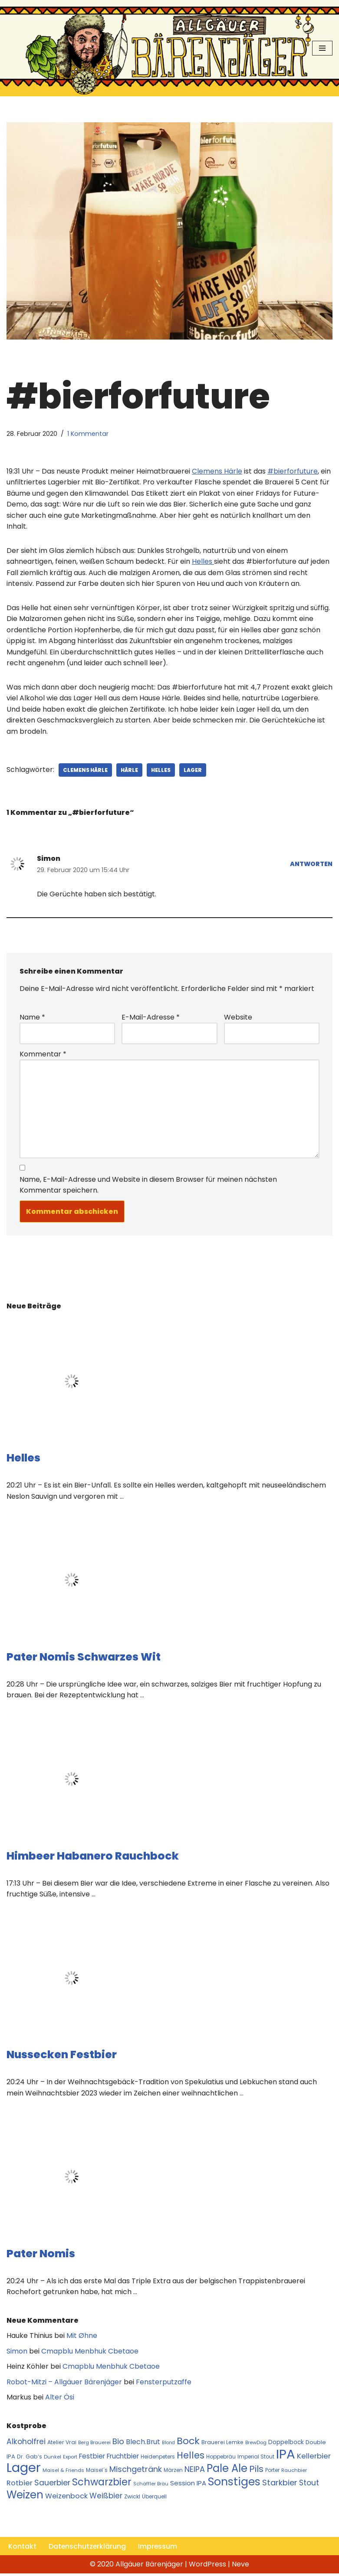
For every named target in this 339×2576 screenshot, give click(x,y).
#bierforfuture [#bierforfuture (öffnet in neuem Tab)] (292, 471)
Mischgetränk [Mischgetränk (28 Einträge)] (135, 2471)
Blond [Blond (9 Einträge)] (168, 2445)
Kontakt (22, 2549)
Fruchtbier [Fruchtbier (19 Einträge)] (123, 2458)
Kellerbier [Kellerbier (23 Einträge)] (314, 2458)
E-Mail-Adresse (151, 1018)
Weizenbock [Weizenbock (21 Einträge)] (66, 2499)
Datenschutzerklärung (88, 2549)
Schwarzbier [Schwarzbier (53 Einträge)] (102, 2484)
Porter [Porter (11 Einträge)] (272, 2472)
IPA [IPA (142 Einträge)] (285, 2456)
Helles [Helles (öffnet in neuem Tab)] (203, 562)
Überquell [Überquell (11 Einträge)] (154, 2499)
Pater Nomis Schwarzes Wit (84, 1658)
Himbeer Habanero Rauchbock (93, 1857)
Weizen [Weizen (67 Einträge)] (25, 2497)
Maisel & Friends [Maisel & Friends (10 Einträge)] (63, 2472)
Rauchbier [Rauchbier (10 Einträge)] (294, 2472)
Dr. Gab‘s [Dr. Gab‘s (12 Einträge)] (29, 2458)
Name (32, 1018)
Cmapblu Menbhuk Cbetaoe (89, 2353)
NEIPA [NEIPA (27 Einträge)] (194, 2471)
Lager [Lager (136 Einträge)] (24, 2470)
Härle (131, 770)
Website (238, 1018)
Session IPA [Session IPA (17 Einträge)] (188, 2485)
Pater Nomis (41, 2255)
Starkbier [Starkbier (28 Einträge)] (279, 2484)
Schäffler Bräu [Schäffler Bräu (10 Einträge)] (150, 2485)
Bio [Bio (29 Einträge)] (118, 2443)
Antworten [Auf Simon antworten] (311, 864)
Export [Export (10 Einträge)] (70, 2458)
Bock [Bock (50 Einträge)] (188, 2443)
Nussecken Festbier (62, 2056)
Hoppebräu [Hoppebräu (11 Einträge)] (221, 2458)
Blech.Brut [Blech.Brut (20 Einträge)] (143, 2444)
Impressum (158, 2549)
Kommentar (43, 1055)
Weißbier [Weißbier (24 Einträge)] (105, 2498)
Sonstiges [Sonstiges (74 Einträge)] (234, 2483)
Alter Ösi (59, 2399)
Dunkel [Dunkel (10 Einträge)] (52, 2458)
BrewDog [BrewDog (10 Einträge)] (256, 2444)
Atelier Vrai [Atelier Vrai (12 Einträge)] (61, 2444)
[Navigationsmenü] (322, 48)
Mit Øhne (81, 2338)
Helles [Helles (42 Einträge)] (190, 2457)
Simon (17, 2353)
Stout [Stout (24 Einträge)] (309, 2485)
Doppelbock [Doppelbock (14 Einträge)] (286, 2444)
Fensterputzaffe (163, 2384)
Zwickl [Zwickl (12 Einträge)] (132, 2499)
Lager (194, 770)
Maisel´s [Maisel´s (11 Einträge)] (97, 2472)
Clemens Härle (86, 770)
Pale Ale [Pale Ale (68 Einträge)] (227, 2471)
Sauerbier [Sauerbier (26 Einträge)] (52, 2485)
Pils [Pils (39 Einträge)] (256, 2471)
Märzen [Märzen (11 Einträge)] (173, 2472)
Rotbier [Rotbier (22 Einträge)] (20, 2485)
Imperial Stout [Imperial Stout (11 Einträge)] (255, 2458)
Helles (162, 770)
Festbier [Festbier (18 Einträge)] (92, 2458)
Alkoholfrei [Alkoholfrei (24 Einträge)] (26, 2444)
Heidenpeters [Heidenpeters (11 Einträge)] (158, 2458)
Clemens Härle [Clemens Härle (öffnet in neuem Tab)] (217, 471)
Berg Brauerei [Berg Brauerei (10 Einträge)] (94, 2444)
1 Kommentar (88, 433)
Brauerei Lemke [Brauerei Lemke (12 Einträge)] (222, 2444)
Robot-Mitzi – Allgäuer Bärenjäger (64, 2384)
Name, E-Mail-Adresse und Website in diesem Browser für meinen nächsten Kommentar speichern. (148, 1186)
